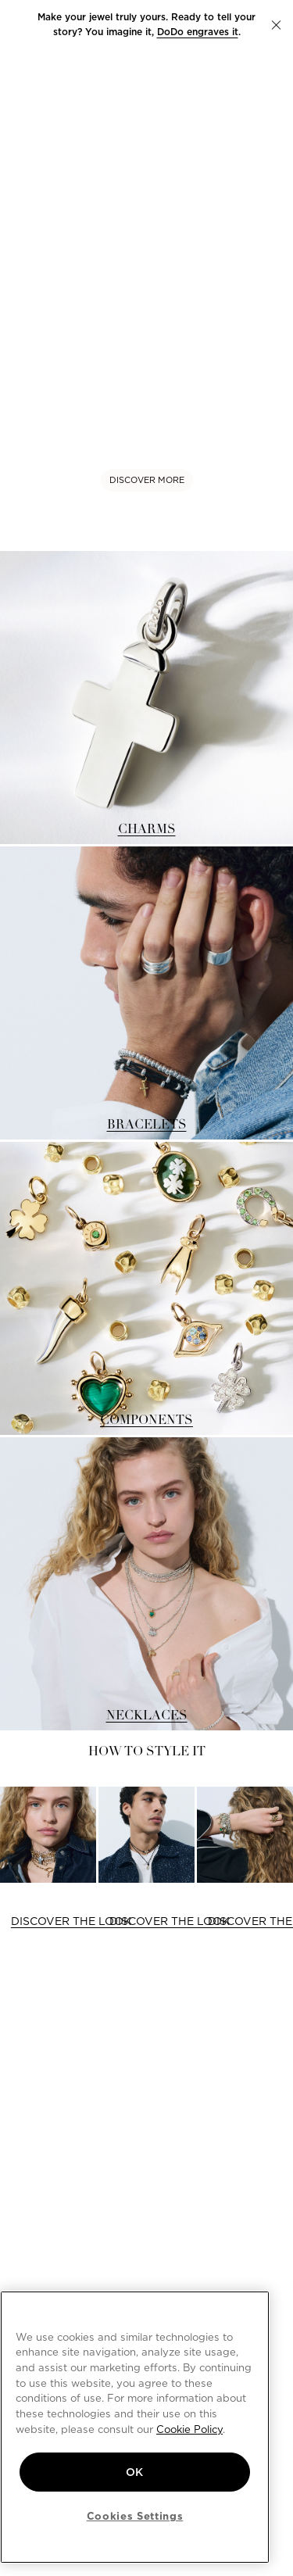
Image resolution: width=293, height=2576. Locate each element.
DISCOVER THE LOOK (71, 1921)
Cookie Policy (189, 2429)
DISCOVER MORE (146, 479)
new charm (231, 17)
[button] (276, 25)
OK (135, 2472)
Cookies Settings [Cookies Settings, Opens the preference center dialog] (135, 2516)
